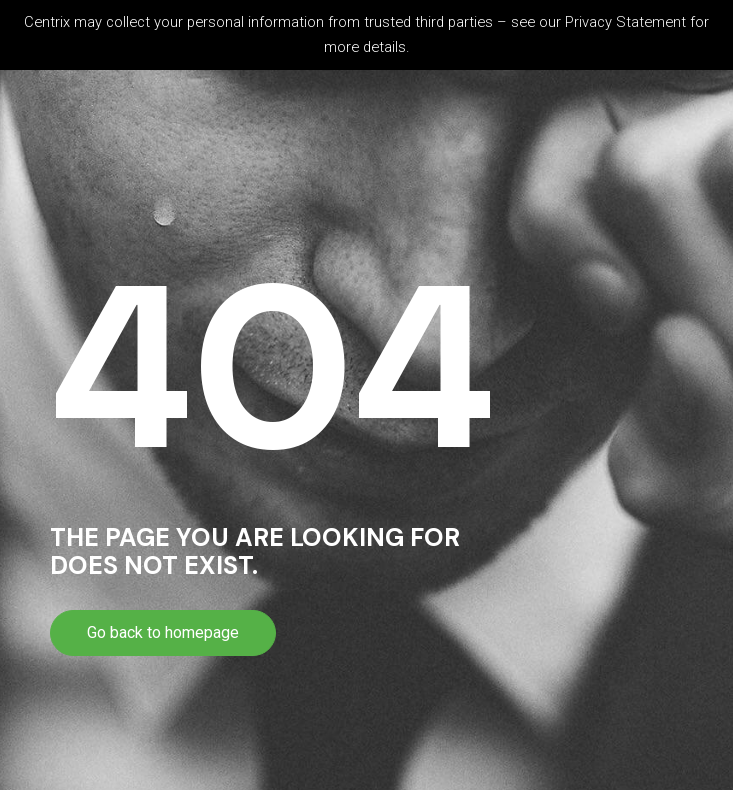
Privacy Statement (625, 22)
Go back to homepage (163, 632)
